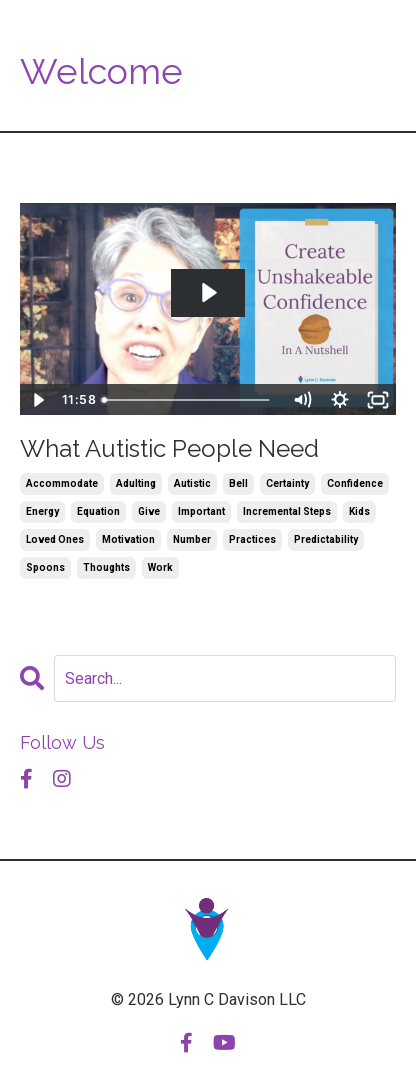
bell (238, 483)
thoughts (106, 567)
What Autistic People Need (169, 449)
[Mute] (302, 400)
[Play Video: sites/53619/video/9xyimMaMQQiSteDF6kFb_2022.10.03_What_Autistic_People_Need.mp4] (208, 292)
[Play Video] (38, 400)
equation (98, 511)
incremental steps (287, 511)
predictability (326, 539)
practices (252, 539)
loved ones (55, 539)
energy (42, 511)
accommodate (62, 483)
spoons (45, 567)
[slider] (188, 400)
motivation (128, 539)
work (160, 567)
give (149, 511)
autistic (192, 483)
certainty (287, 483)
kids (359, 511)
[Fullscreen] (378, 400)
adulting (136, 483)
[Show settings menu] (340, 400)
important (201, 511)
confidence (355, 483)
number (192, 539)
